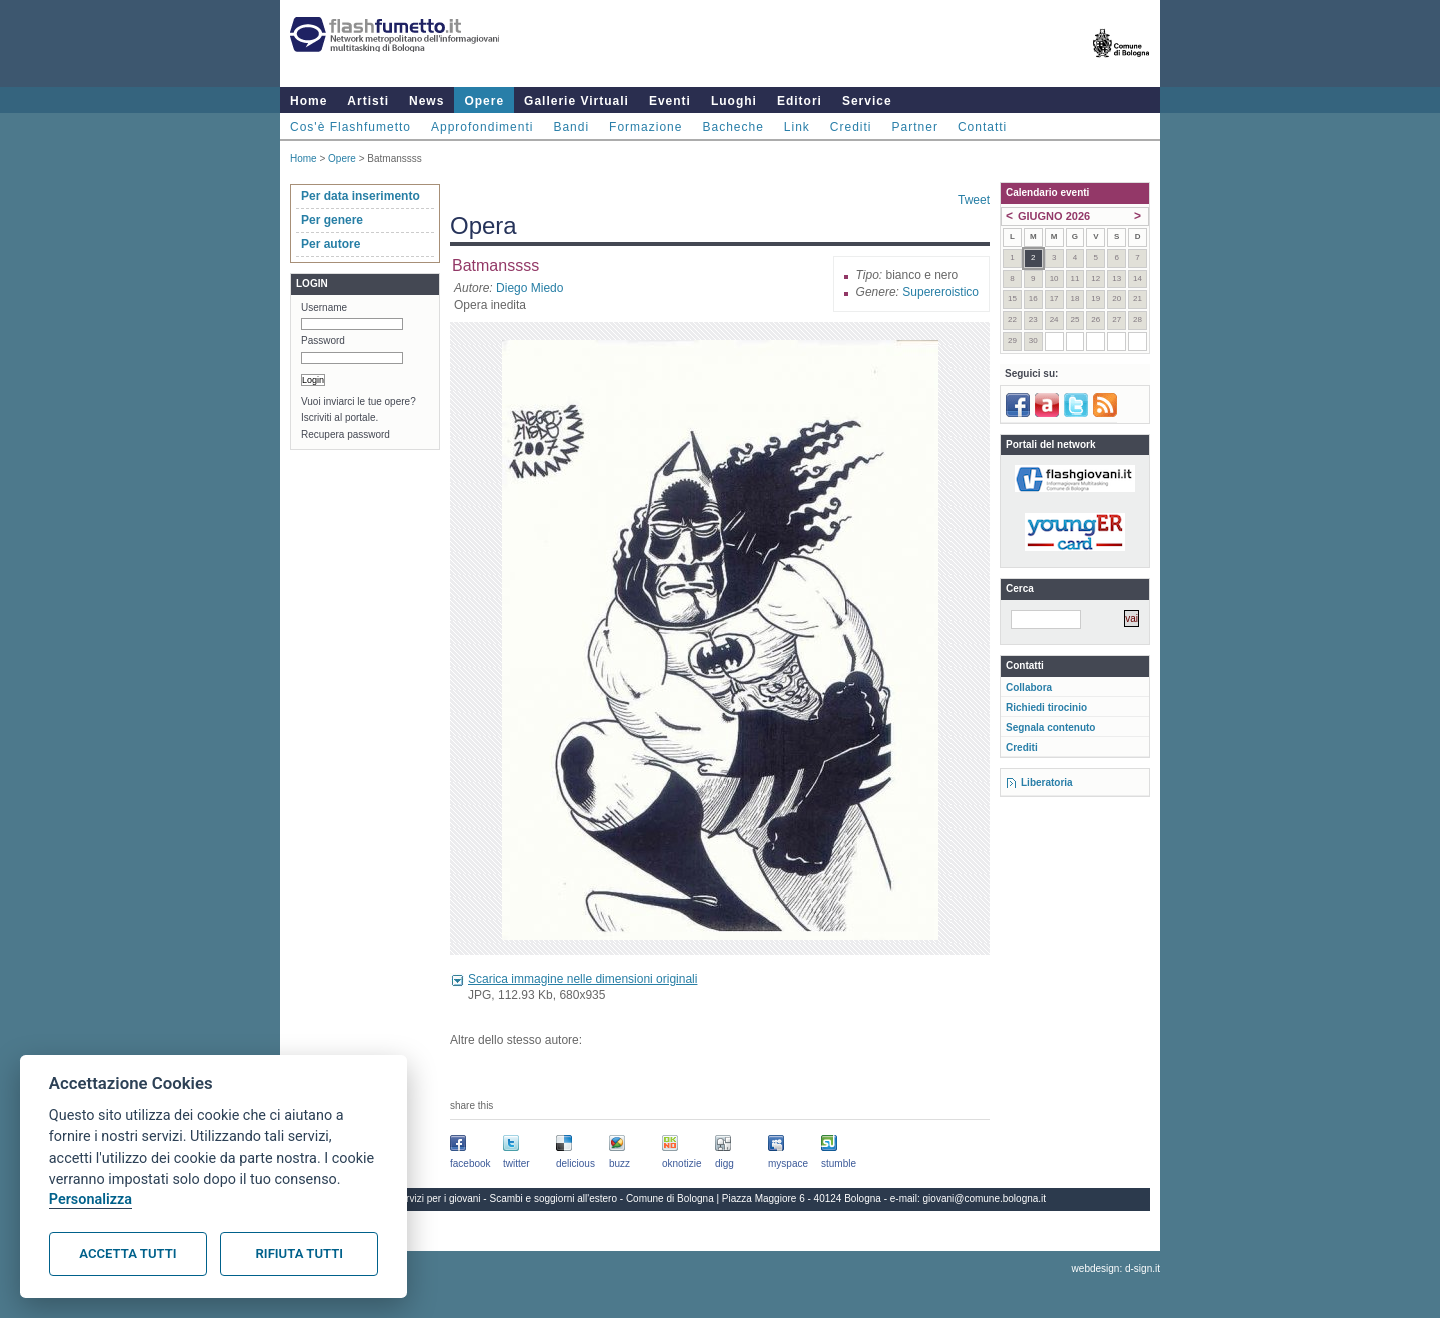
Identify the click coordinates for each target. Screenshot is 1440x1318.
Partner (915, 127)
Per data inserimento (360, 196)
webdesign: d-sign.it (1116, 1268)
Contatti (982, 127)
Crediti (851, 127)
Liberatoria (1047, 782)
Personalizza (90, 1199)
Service (867, 101)
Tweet (974, 200)
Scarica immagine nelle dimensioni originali (582, 979)
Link (797, 127)
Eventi (670, 101)
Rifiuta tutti (299, 1253)
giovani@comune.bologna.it (985, 1198)
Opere (484, 101)
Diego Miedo (529, 288)
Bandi (571, 127)
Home (308, 101)
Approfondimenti (482, 127)
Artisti (368, 101)
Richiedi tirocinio (1046, 707)
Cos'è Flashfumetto (350, 127)
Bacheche (732, 127)
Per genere (332, 220)
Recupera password (345, 434)
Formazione (645, 127)
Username (324, 307)
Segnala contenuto (1050, 727)
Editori (799, 101)
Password (323, 340)
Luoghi (734, 101)
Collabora (1029, 687)
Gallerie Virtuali (576, 101)
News (426, 101)
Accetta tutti (127, 1253)
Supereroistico (940, 292)
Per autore (330, 244)
